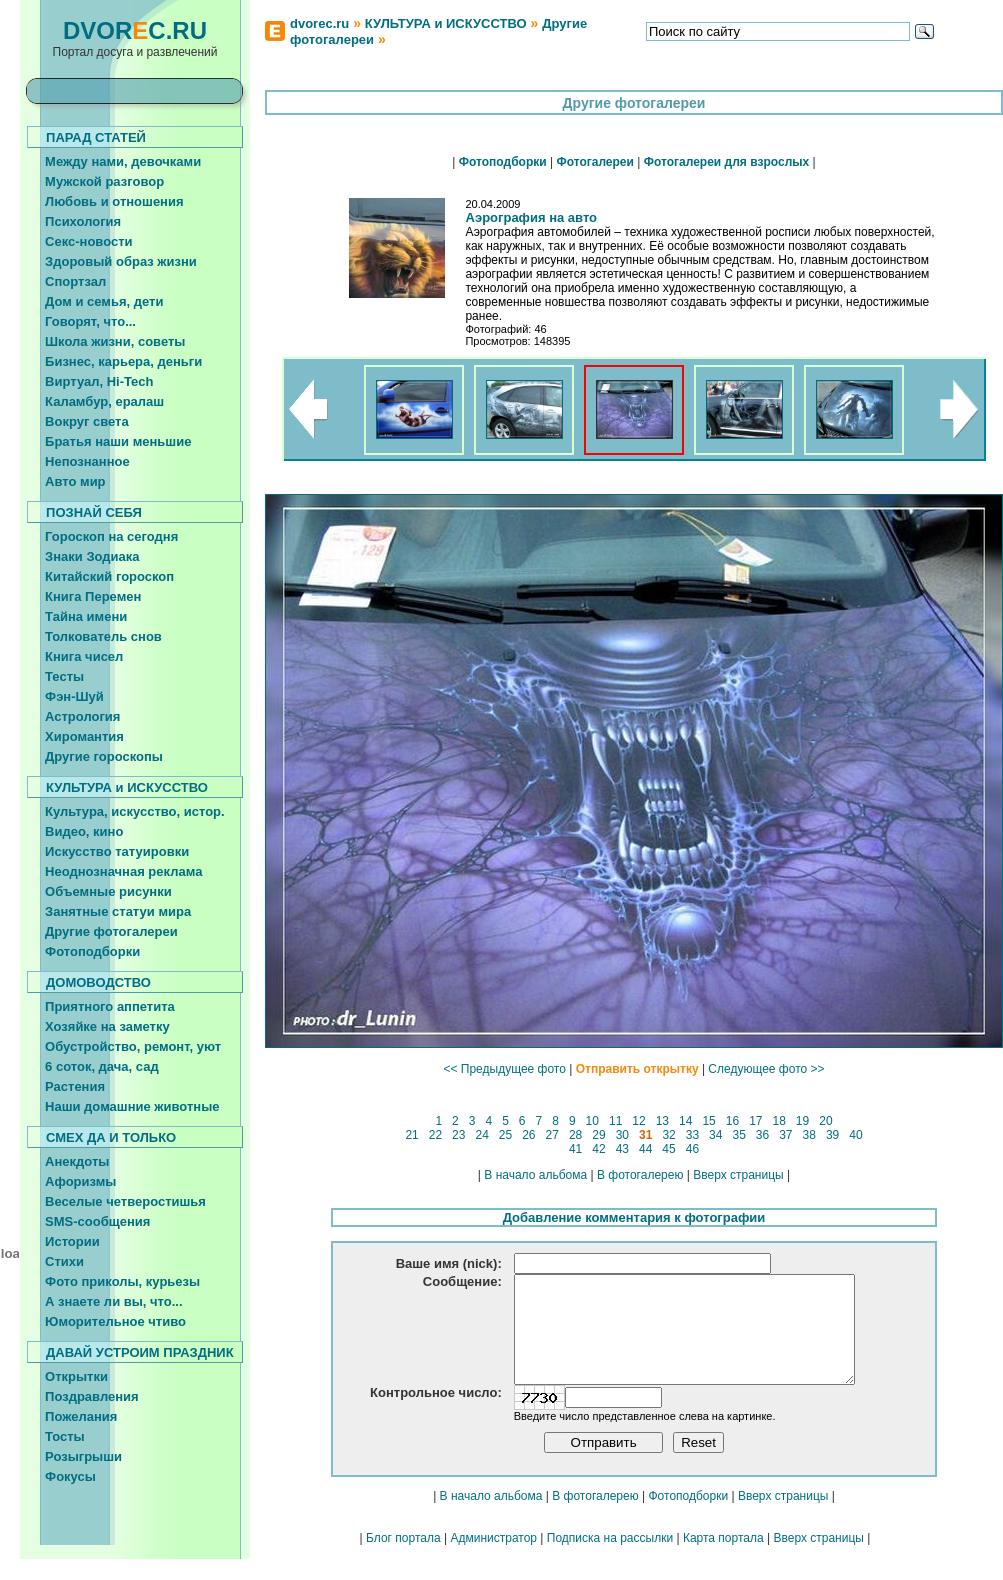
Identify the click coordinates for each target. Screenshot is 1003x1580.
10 (592, 1121)
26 (529, 1135)
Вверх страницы (738, 1175)
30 (622, 1135)
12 (639, 1121)
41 (576, 1149)
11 (616, 1121)
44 (646, 1149)
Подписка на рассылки (610, 1559)
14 (686, 1121)
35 (739, 1135)
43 (622, 1149)
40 (856, 1135)
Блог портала (403, 1559)
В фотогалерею (640, 1175)
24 (482, 1135)
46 (692, 1149)
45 (669, 1149)
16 (732, 1121)
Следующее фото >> (766, 1069)
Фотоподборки (688, 1517)
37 (786, 1135)
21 (412, 1135)
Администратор (493, 1559)
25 (506, 1135)
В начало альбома (535, 1175)
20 (826, 1121)
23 (459, 1135)
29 (599, 1135)
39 (833, 1135)
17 (756, 1121)
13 (662, 1121)
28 (576, 1135)
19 (803, 1121)
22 (435, 1135)
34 (716, 1135)
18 (779, 1121)
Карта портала (723, 1559)
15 (709, 1121)
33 (692, 1135)
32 (669, 1135)
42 (599, 1149)
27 (552, 1135)
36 (762, 1135)
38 (809, 1135)
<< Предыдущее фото (504, 1069)
